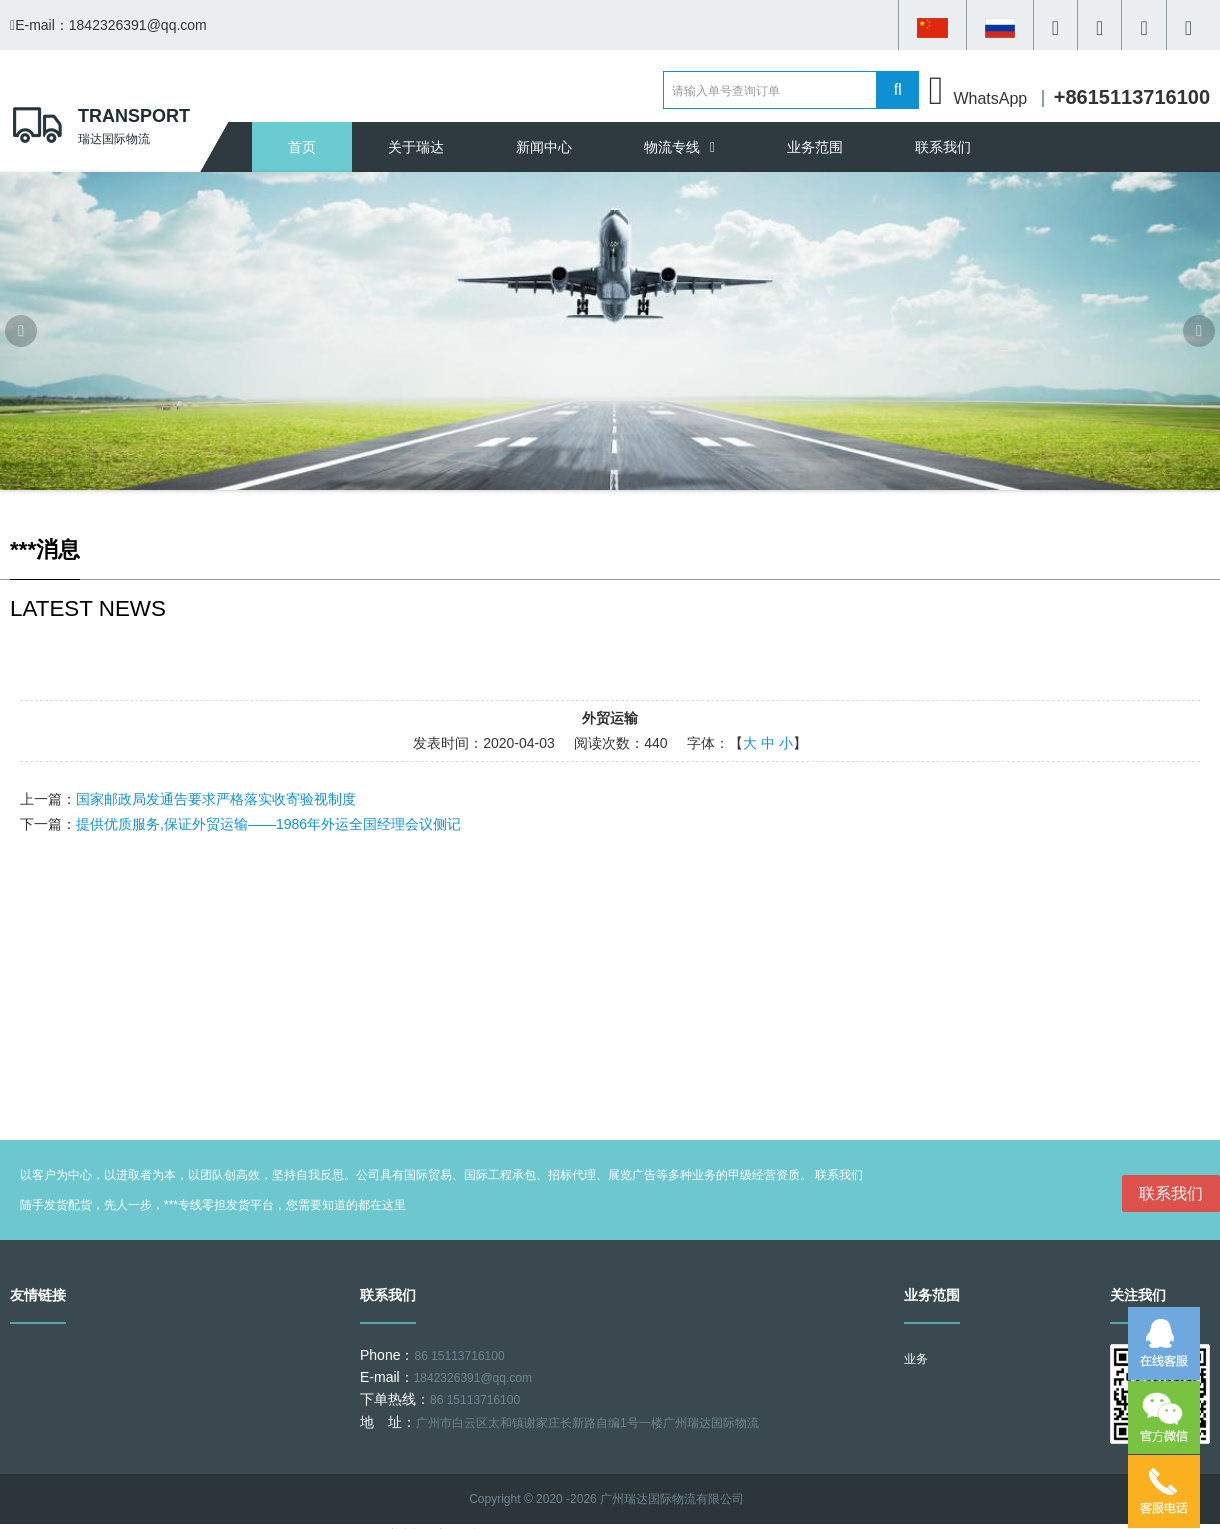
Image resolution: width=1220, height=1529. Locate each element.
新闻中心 (544, 147)
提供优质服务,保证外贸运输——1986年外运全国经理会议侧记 (268, 824)
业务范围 (815, 147)
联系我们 (943, 147)
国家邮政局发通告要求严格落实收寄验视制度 (216, 799)
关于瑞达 (416, 147)
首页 (302, 147)
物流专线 (679, 147)
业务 (916, 1359)
